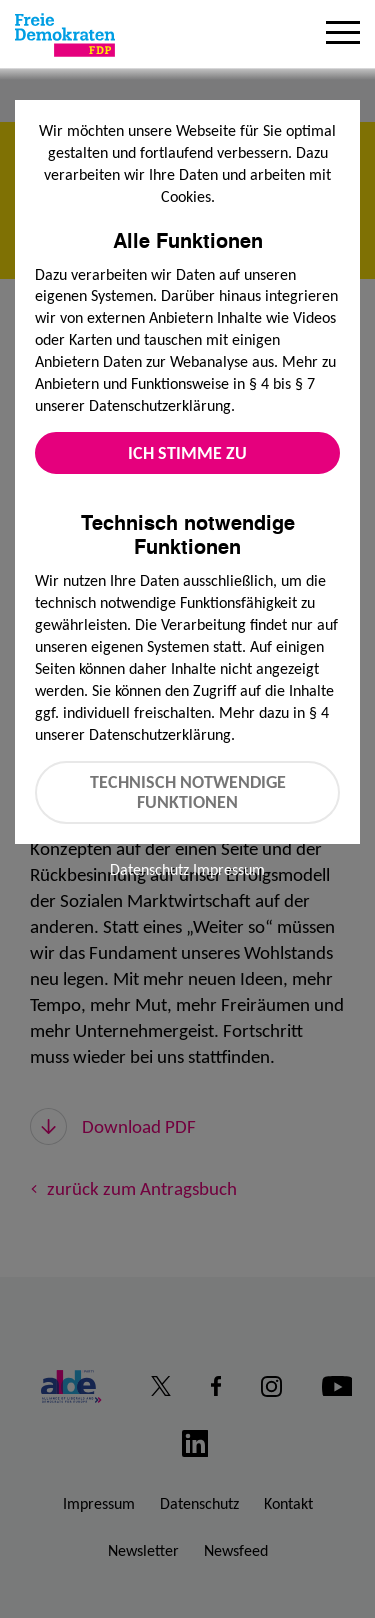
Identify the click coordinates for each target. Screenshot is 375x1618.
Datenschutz (149, 869)
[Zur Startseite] (65, 35)
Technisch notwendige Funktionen (188, 792)
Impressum (229, 869)
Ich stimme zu (187, 453)
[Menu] (343, 35)
